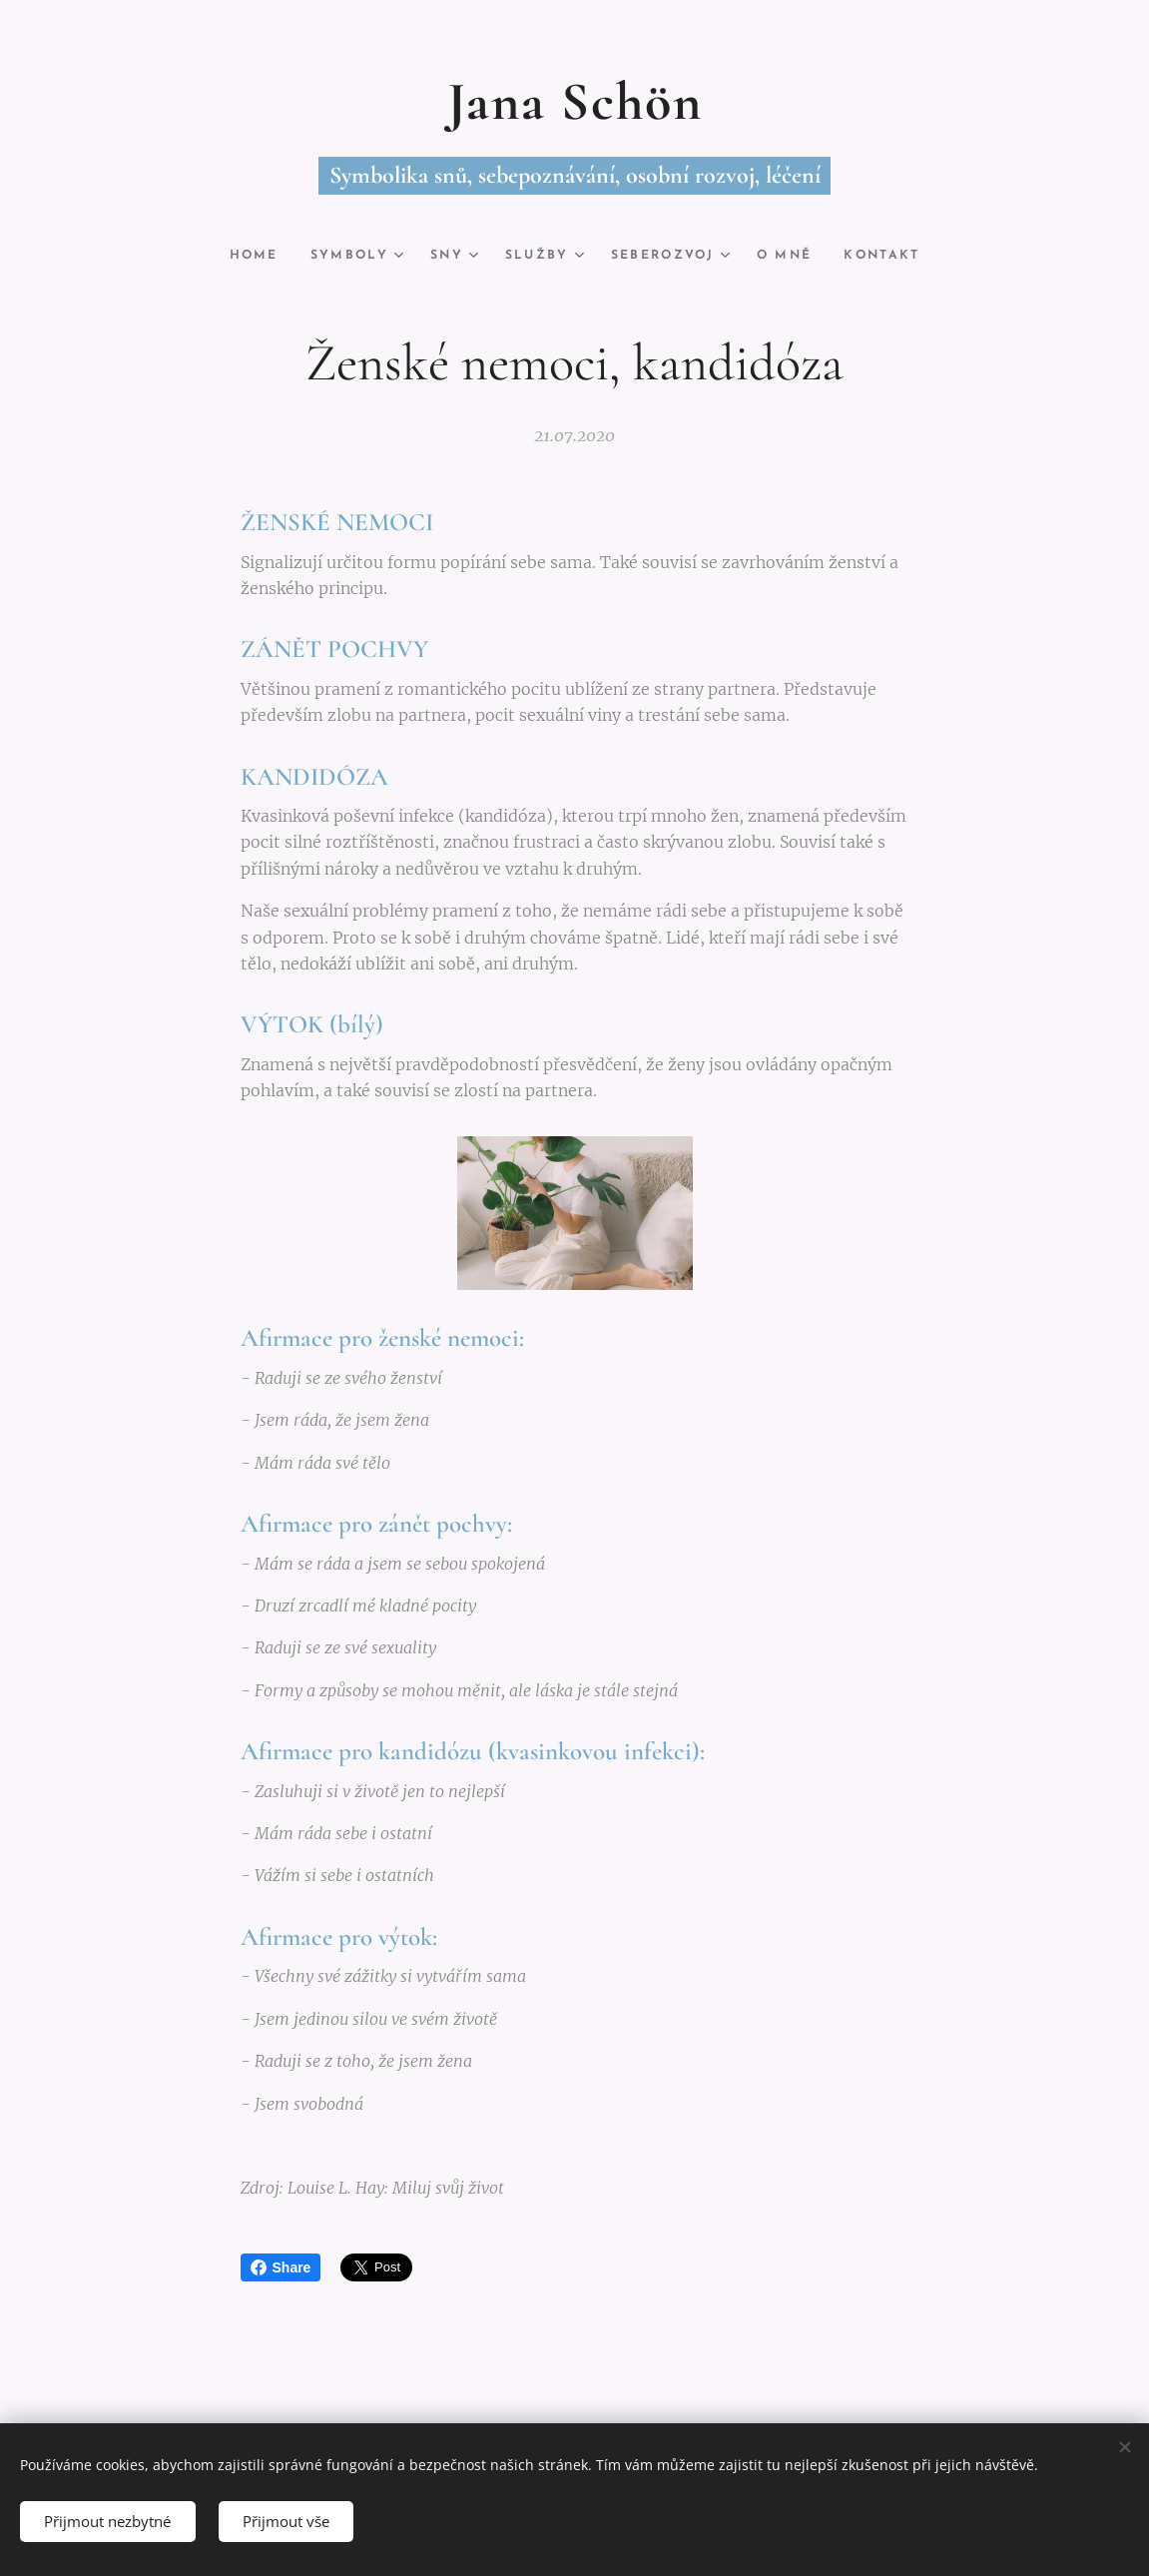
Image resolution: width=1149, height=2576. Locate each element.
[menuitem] (249, 256)
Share (281, 2267)
